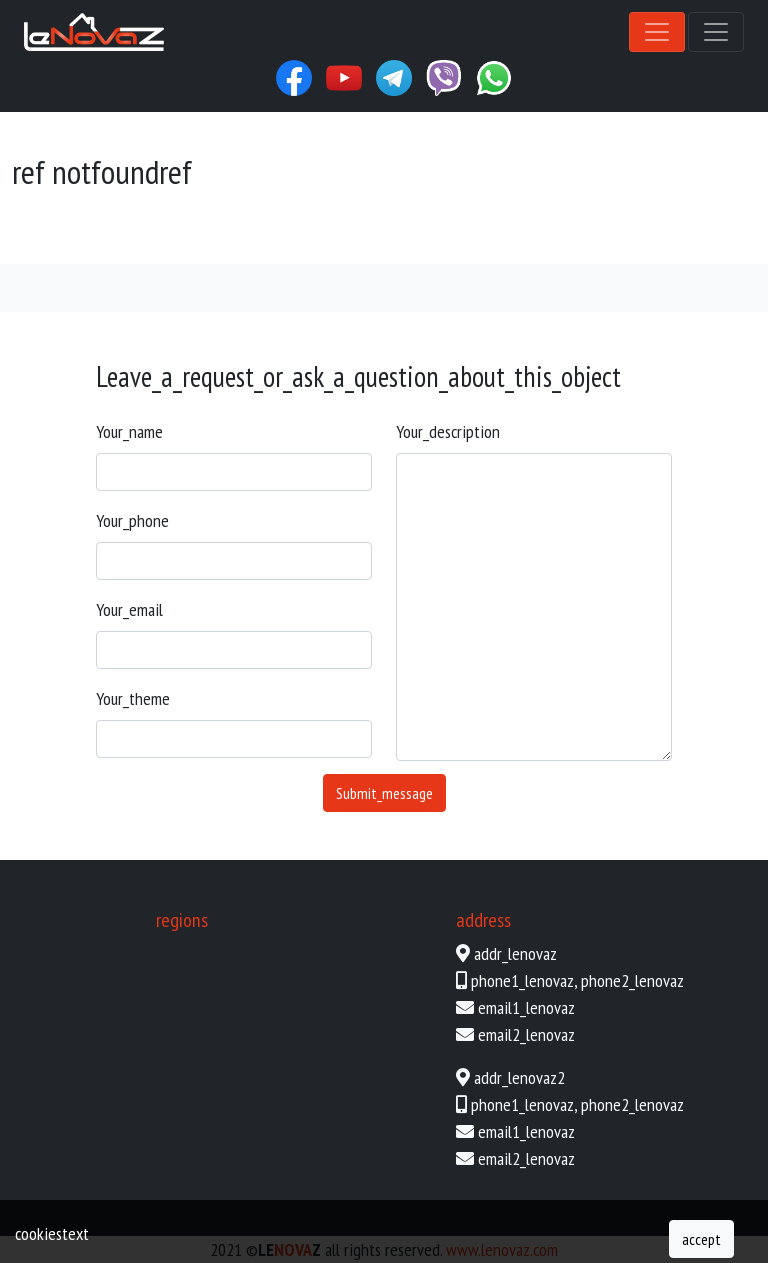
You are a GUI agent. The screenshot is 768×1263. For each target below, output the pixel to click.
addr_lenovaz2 (519, 1077)
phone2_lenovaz (632, 980)
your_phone (132, 520)
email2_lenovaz (526, 1034)
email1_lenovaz (526, 1007)
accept (701, 1239)
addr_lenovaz (515, 953)
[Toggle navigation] (657, 32)
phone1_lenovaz (522, 980)
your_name (129, 431)
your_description (448, 431)
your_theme (133, 698)
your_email (129, 609)
